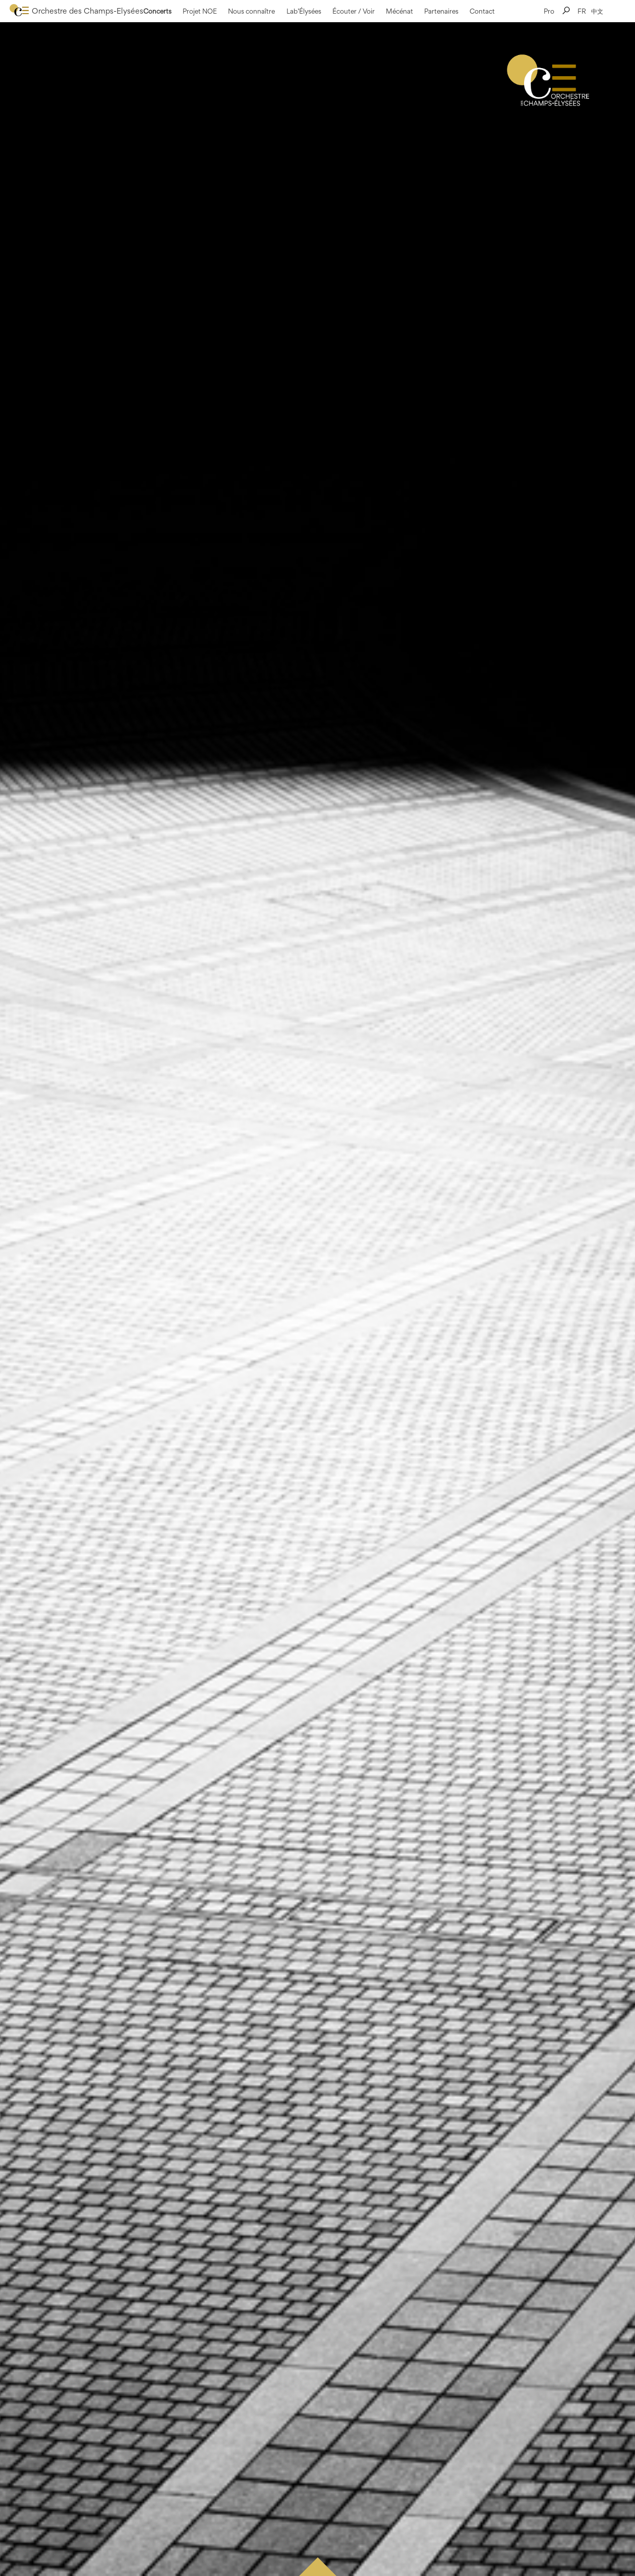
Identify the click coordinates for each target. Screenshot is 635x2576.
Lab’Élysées (303, 11)
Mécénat (399, 11)
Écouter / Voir (353, 11)
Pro (549, 11)
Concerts (157, 11)
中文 (597, 11)
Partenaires (441, 11)
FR (582, 11)
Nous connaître (251, 11)
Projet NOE (200, 11)
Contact (482, 11)
